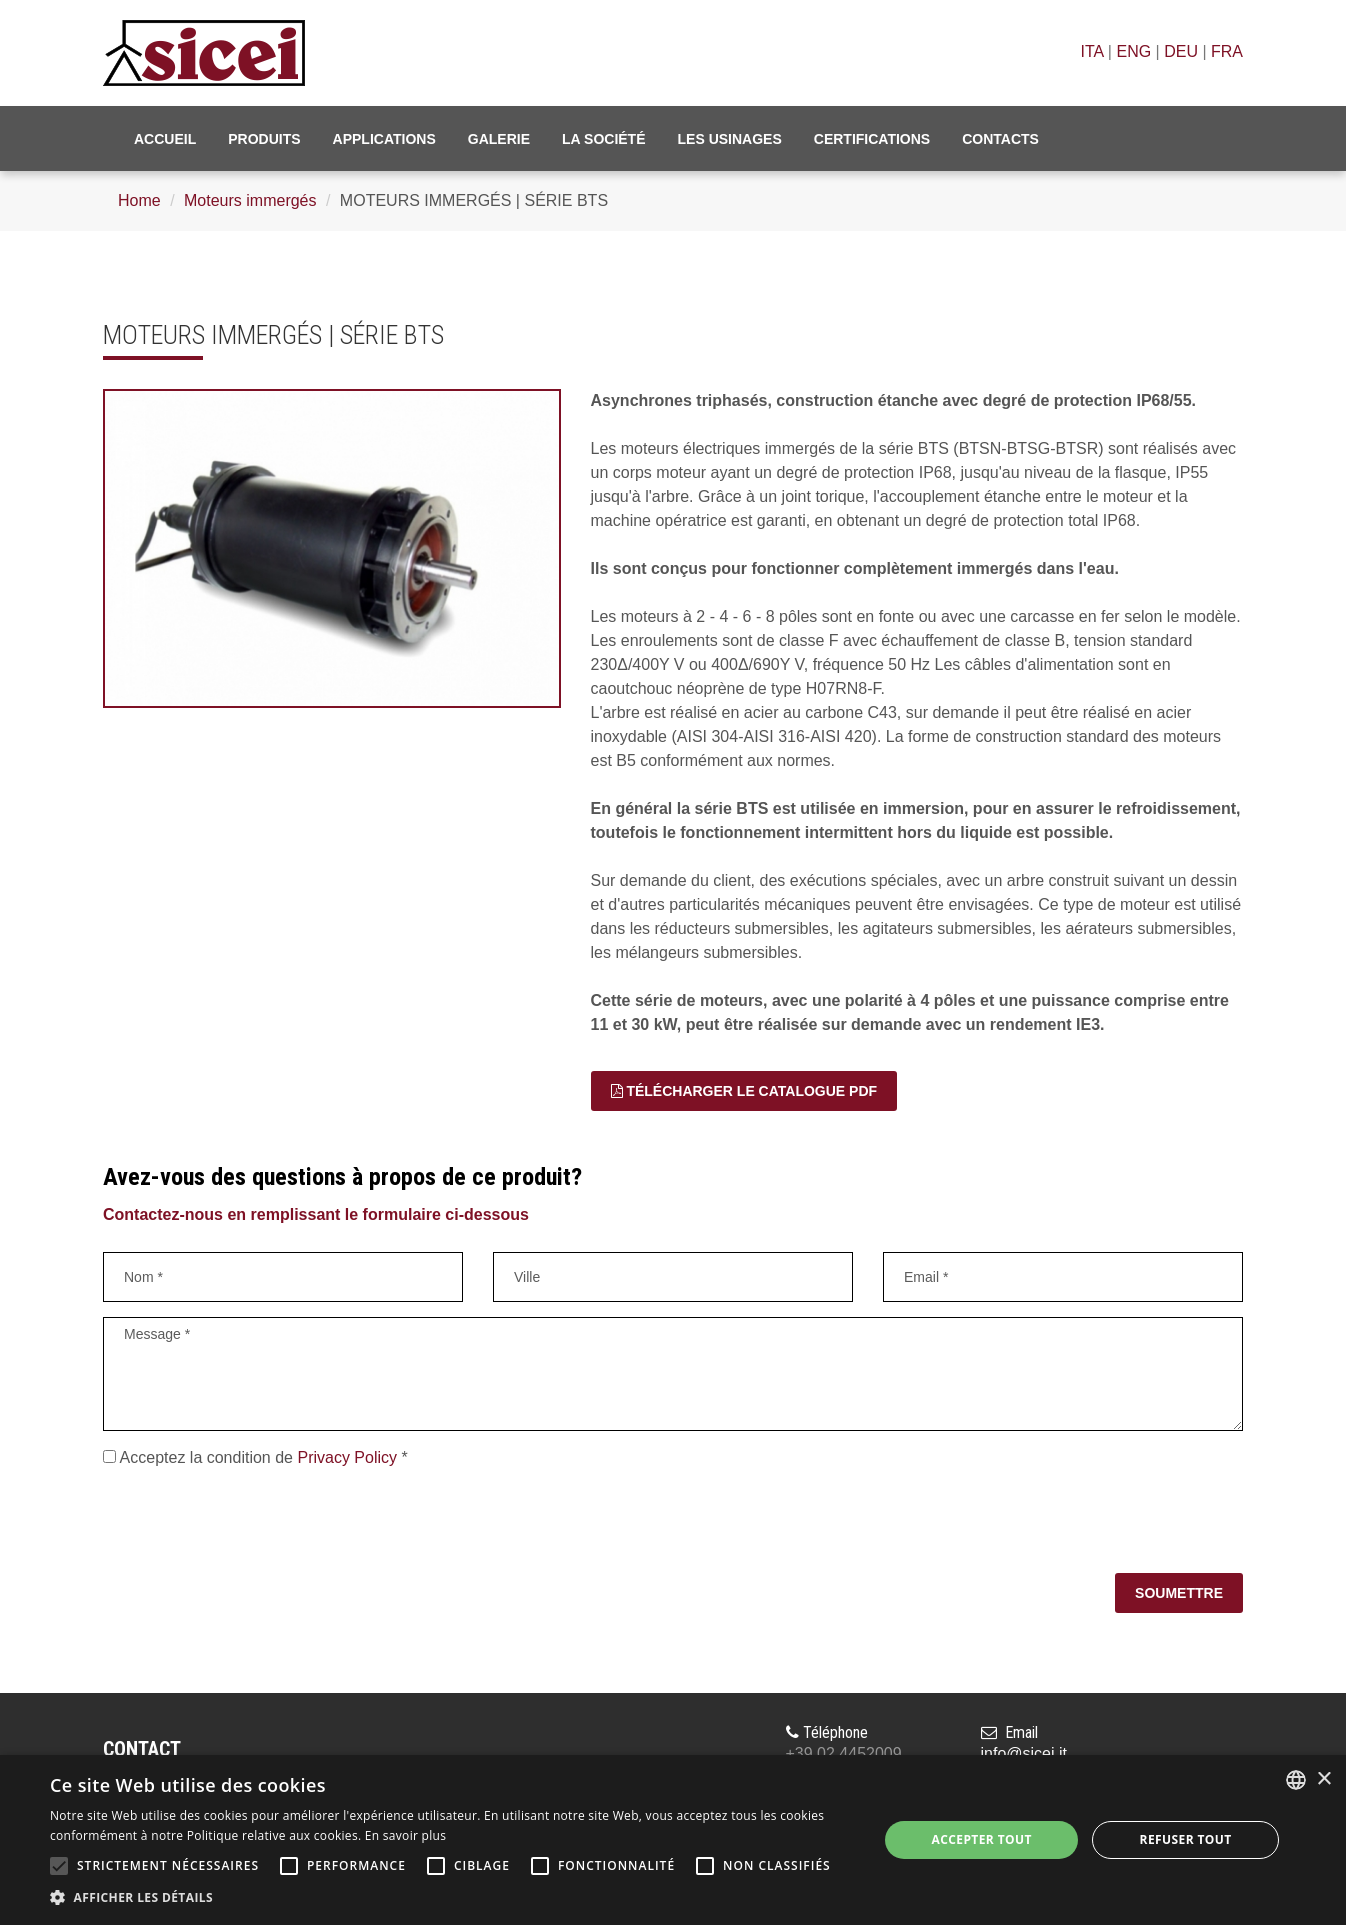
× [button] (1323, 1779)
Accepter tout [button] (982, 1839)
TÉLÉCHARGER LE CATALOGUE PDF (744, 1091)
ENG (1133, 51)
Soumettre (1179, 1593)
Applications (384, 139)
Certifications (872, 139)
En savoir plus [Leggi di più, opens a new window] (405, 1835)
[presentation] (255, 1524)
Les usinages (730, 139)
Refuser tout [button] (1186, 1839)
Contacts (1000, 139)
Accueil (165, 139)
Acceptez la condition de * (255, 1457)
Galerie (499, 139)
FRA (1227, 51)
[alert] (673, 1840)
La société (604, 139)
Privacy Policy (347, 1457)
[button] (451, 1898)
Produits (264, 139)
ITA (1092, 51)
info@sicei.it (1024, 1753)
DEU (1181, 51)
